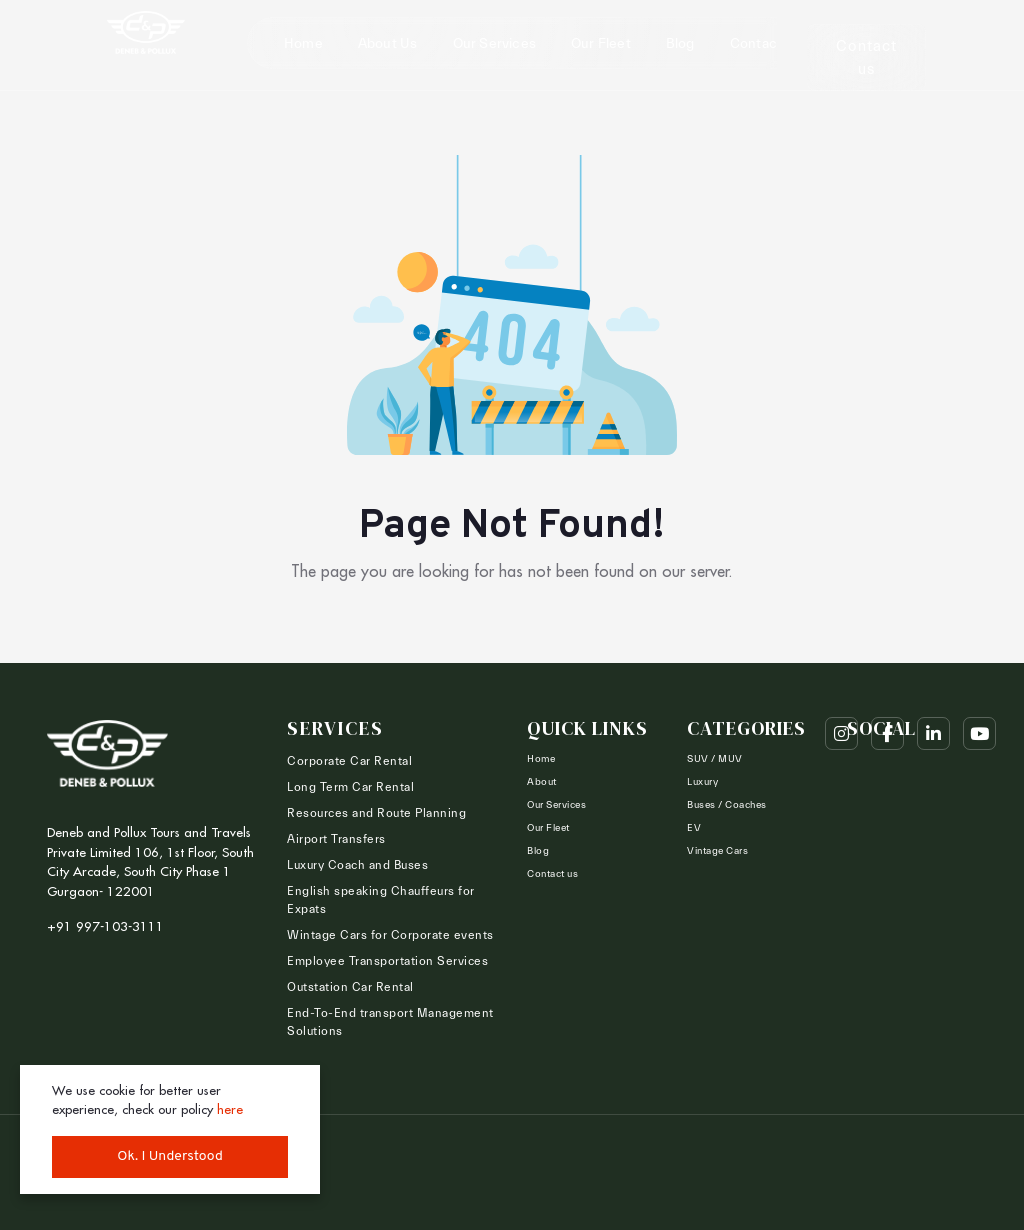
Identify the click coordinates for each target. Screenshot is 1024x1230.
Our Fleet (601, 44)
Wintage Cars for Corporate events (390, 935)
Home (303, 44)
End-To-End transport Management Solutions (390, 1022)
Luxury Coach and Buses (357, 865)
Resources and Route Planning (376, 813)
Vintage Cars (717, 851)
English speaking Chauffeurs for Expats (381, 900)
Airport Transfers (336, 839)
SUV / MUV (715, 759)
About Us (388, 44)
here (230, 1109)
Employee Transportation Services (387, 961)
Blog (680, 44)
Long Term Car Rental (350, 787)
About (542, 782)
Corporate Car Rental (349, 761)
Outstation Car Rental (350, 987)
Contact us (766, 44)
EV (694, 828)
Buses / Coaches (727, 805)
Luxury (702, 782)
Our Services (494, 44)
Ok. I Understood (170, 1156)
